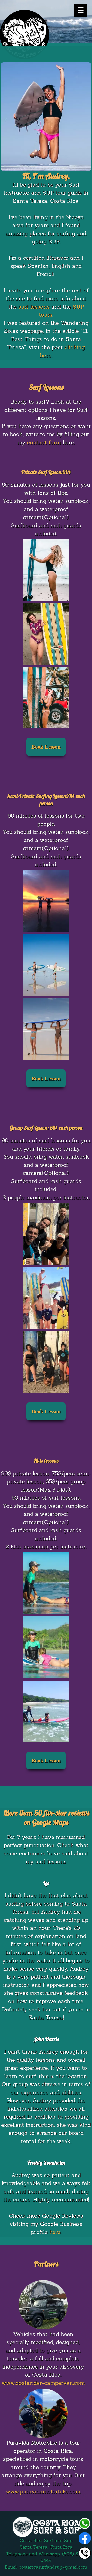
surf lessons (34, 307)
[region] (46, 116)
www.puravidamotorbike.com (43, 2492)
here (55, 2232)
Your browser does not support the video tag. (46, 21)
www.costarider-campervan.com (43, 2383)
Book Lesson (46, 747)
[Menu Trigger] (80, 10)
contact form (44, 443)
